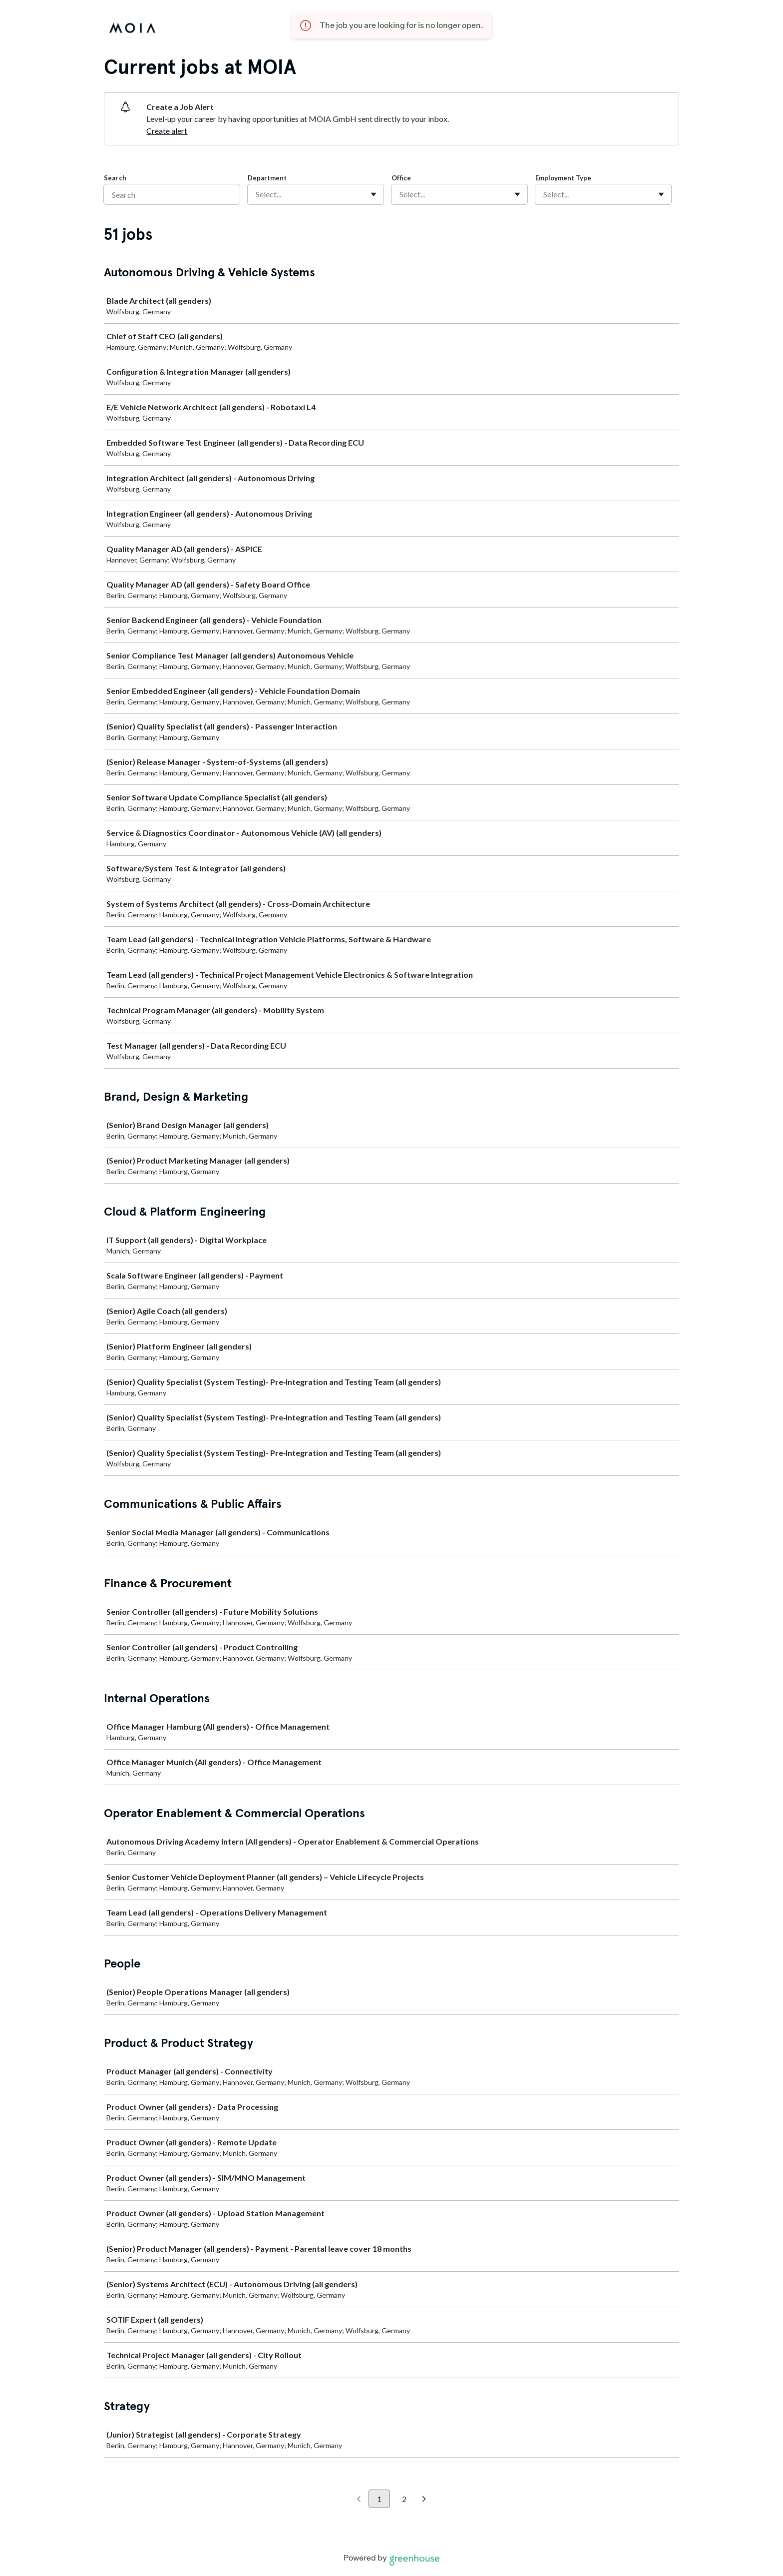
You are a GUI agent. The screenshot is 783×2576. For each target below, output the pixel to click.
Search (115, 178)
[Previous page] (359, 2500)
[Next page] (424, 2500)
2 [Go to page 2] (404, 2499)
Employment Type (563, 178)
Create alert (166, 130)
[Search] (172, 194)
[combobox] (256, 194)
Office (401, 178)
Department (267, 178)
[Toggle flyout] (374, 194)
